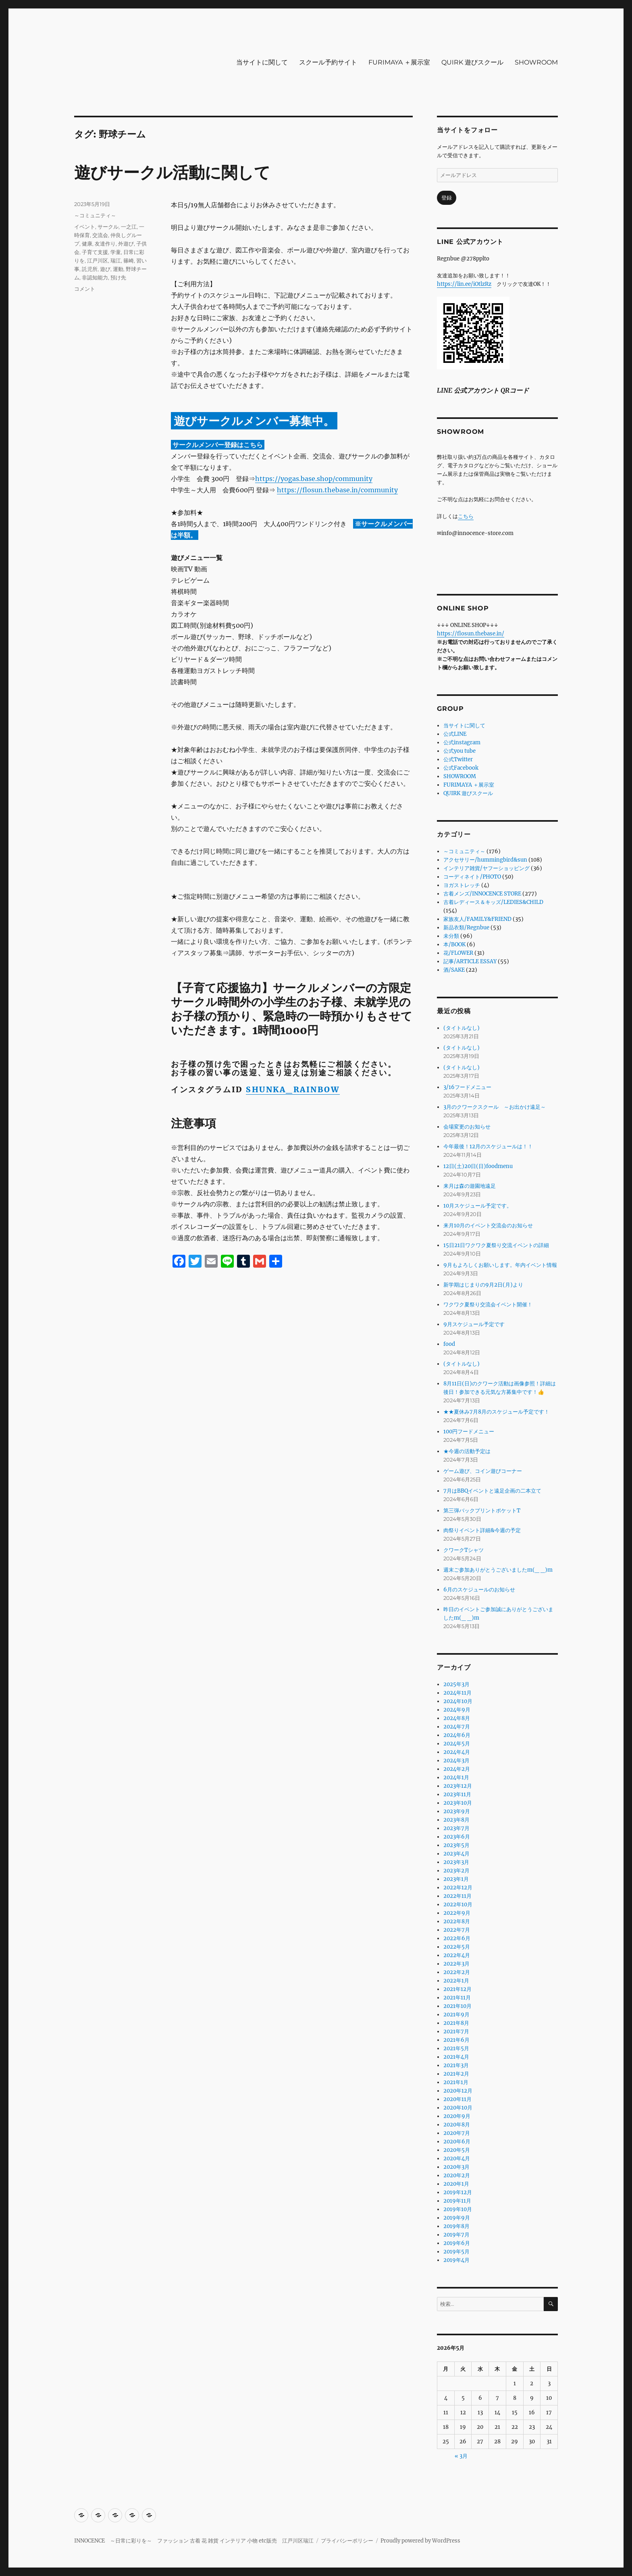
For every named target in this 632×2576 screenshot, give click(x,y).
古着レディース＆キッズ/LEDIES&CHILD (493, 902)
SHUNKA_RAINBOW (293, 1089)
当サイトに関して (262, 62)
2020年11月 (457, 2099)
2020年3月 (456, 2167)
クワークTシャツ (463, 1550)
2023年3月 (456, 1862)
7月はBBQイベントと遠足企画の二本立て (492, 1490)
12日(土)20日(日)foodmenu (478, 1166)
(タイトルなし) (461, 1028)
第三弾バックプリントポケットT (481, 1510)
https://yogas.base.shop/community (313, 479)
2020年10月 (457, 2107)
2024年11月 (457, 1692)
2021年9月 (456, 2014)
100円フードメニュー (468, 1431)
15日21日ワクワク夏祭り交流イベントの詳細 (496, 1245)
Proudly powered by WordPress (420, 2540)
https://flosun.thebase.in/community (337, 490)
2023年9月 (456, 1811)
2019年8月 (456, 2226)
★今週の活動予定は (467, 1451)
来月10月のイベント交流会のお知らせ (488, 1225)
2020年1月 (456, 2183)
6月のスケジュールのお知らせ (479, 1589)
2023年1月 (456, 1879)
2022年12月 (457, 1887)
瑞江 (115, 260)
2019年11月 (457, 2200)
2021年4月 (456, 2056)
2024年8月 (456, 1718)
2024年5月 (456, 1743)
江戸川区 (97, 260)
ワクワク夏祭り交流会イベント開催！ (487, 1304)
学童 (115, 252)
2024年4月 (456, 1752)
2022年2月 (456, 1972)
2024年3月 (456, 1760)
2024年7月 (456, 1726)
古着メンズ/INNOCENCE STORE (482, 893)
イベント (84, 226)
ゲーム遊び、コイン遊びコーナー (482, 1471)
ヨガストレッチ (461, 885)
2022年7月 (456, 1929)
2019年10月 (457, 2209)
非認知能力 (95, 277)
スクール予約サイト (328, 62)
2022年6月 (456, 1938)
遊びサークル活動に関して (172, 172)
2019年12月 (457, 2192)
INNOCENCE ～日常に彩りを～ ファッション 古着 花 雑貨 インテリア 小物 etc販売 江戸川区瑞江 (194, 2540)
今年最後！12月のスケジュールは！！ (488, 1146)
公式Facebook (460, 767)
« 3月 (461, 2456)
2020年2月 (456, 2175)
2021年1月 (455, 2082)
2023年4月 (456, 1853)
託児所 (90, 269)
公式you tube (459, 751)
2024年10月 (457, 1701)
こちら (466, 516)
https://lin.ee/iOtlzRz (464, 284)
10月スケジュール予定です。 (477, 1205)
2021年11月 (457, 1997)
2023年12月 (457, 1786)
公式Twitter (458, 759)
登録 (446, 197)
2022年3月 (456, 1963)
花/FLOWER (458, 953)
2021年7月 (456, 2031)
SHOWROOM (536, 62)
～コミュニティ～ (95, 215)
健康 (87, 243)
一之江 (129, 226)
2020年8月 (456, 2124)
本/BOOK (454, 944)
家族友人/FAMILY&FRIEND (477, 919)
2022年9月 (456, 1913)
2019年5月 (456, 2251)
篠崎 (128, 260)
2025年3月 (456, 1684)
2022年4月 (456, 1955)
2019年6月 (456, 2243)
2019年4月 (456, 2260)
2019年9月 (456, 2217)
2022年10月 (457, 1904)
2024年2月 (456, 1769)
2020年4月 (456, 2158)
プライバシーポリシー (347, 2540)
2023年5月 (456, 1845)
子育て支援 (95, 252)
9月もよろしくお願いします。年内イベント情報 (500, 1265)
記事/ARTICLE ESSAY (470, 961)
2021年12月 (457, 1989)
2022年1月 (456, 1980)
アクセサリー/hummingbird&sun (485, 859)
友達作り (105, 243)
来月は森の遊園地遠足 (469, 1186)
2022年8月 (456, 1921)
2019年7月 (456, 2234)
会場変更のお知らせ (467, 1126)
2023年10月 (457, 1802)
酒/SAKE (454, 969)
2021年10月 (457, 2006)
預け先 (118, 277)
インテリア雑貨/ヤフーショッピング (486, 868)
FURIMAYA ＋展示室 (399, 62)
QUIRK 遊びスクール (472, 62)
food (449, 1344)
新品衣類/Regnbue (466, 927)
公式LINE (454, 734)
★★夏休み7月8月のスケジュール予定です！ (496, 1411)
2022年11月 (457, 1896)
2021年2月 (456, 2073)
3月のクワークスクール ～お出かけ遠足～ (494, 1107)
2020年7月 (456, 2133)
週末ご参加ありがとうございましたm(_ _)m (498, 1569)
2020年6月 (456, 2141)
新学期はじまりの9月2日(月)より (483, 1284)
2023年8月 (456, 1819)
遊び (105, 269)
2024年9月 (456, 1709)
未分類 (451, 936)
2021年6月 (456, 2040)
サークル (108, 226)
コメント (84, 288)
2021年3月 (456, 2065)
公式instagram (461, 742)
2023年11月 (457, 1794)
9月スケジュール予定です (474, 1324)
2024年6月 (456, 1735)
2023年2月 (456, 1870)
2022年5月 (456, 1946)
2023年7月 (456, 1828)
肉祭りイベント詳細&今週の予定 (482, 1530)
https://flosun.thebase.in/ (470, 633)
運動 (118, 269)
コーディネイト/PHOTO (472, 876)
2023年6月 (456, 1836)
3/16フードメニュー (467, 1087)
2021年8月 (456, 2023)
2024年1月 (456, 1777)
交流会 (100, 235)
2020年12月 (457, 2090)
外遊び (126, 243)
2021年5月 (456, 2048)
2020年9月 (456, 2116)
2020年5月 (456, 2150)
